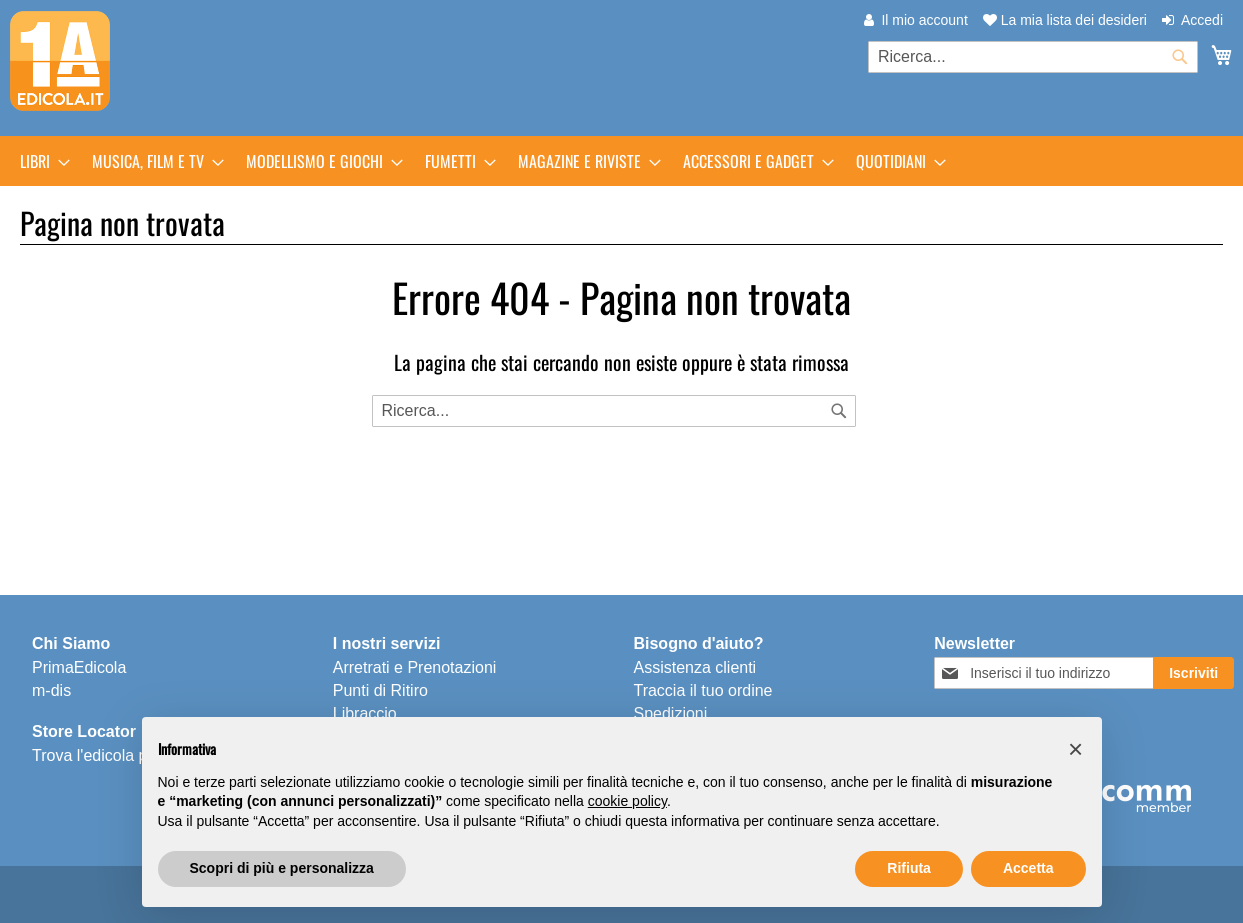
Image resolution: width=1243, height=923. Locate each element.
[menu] (621, 161)
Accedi (1202, 20)
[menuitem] (39, 161)
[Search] (839, 411)
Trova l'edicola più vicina (118, 755)
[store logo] (60, 61)
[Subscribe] (1193, 673)
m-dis (51, 690)
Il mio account (924, 20)
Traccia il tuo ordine (702, 690)
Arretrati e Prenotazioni (415, 667)
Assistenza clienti (694, 667)
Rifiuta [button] (909, 868)
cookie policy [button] (627, 801)
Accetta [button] (1028, 868)
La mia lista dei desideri (1065, 20)
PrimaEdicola (79, 667)
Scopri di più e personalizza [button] (282, 868)
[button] (1076, 749)
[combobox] (1033, 57)
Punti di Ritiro (380, 690)
